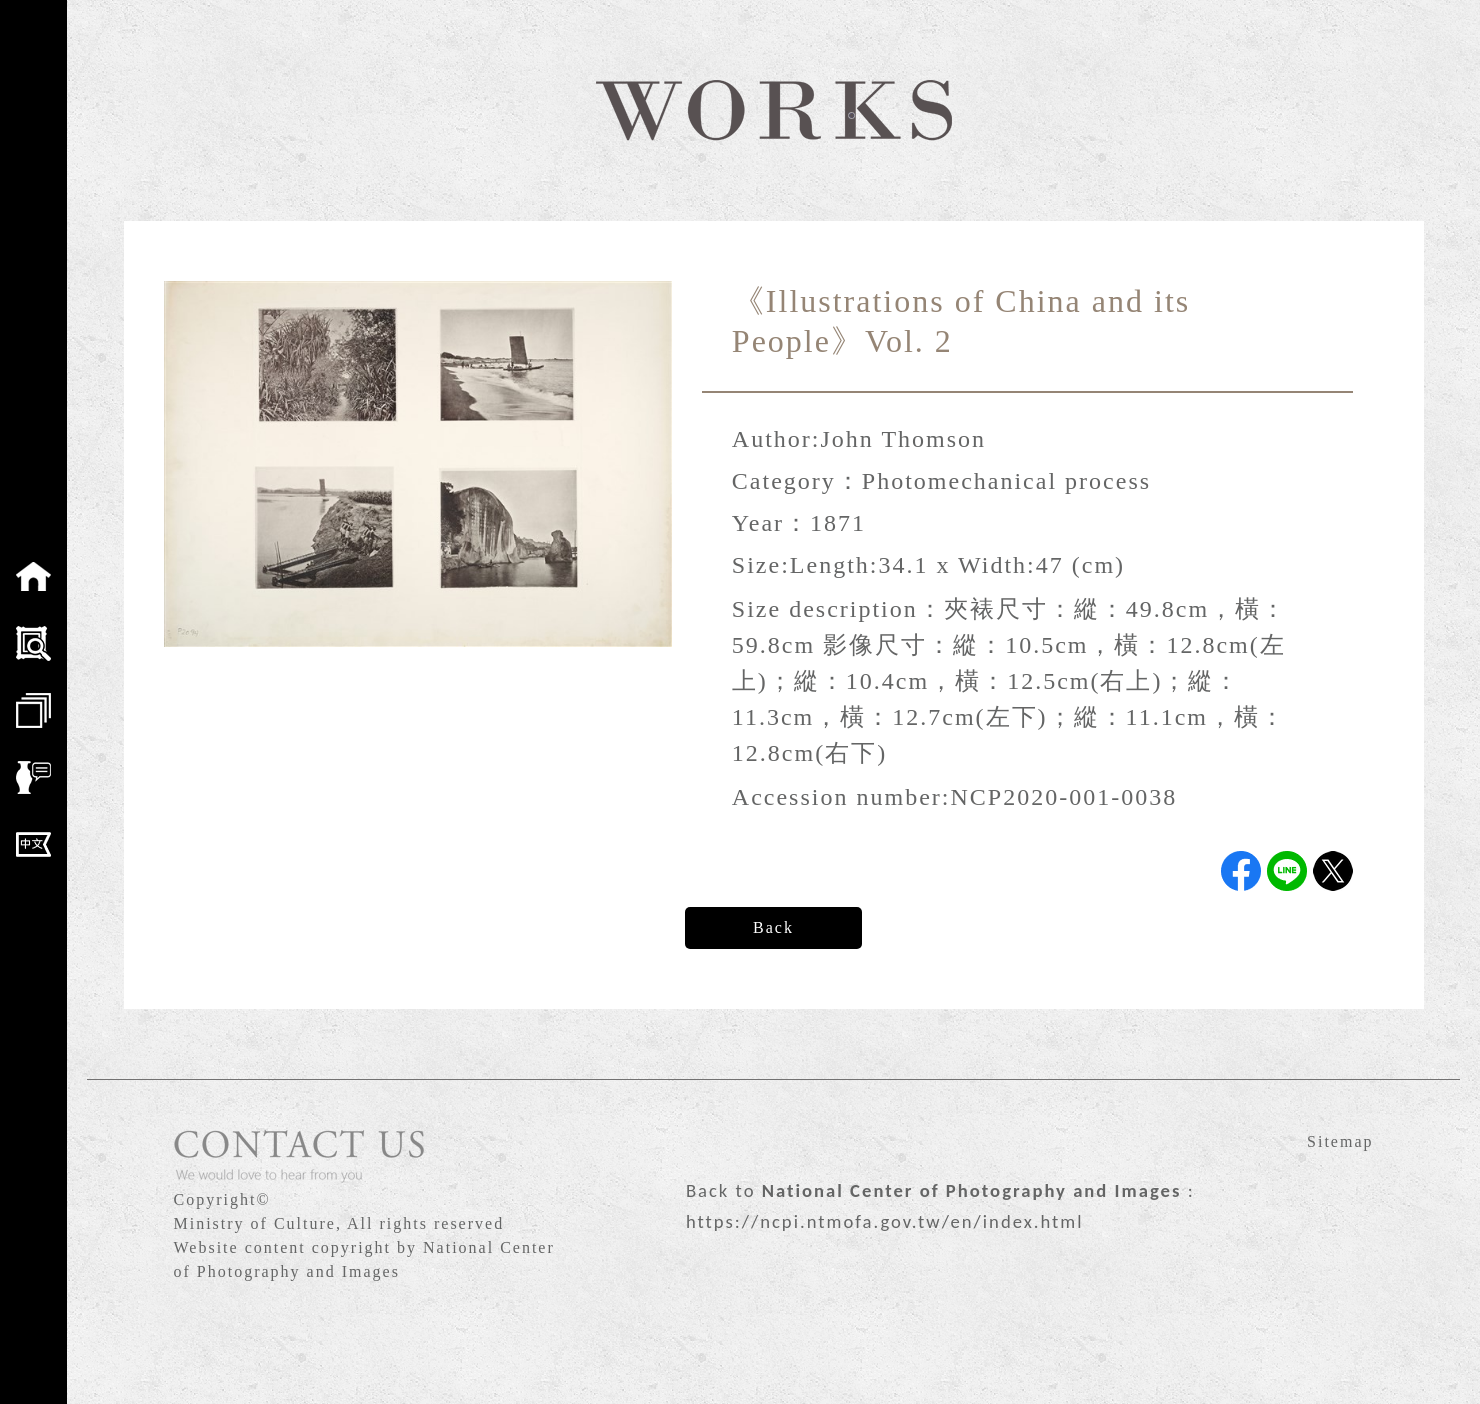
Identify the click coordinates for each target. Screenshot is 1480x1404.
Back (773, 927)
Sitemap (1340, 1141)
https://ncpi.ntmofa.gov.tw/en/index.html (885, 1221)
